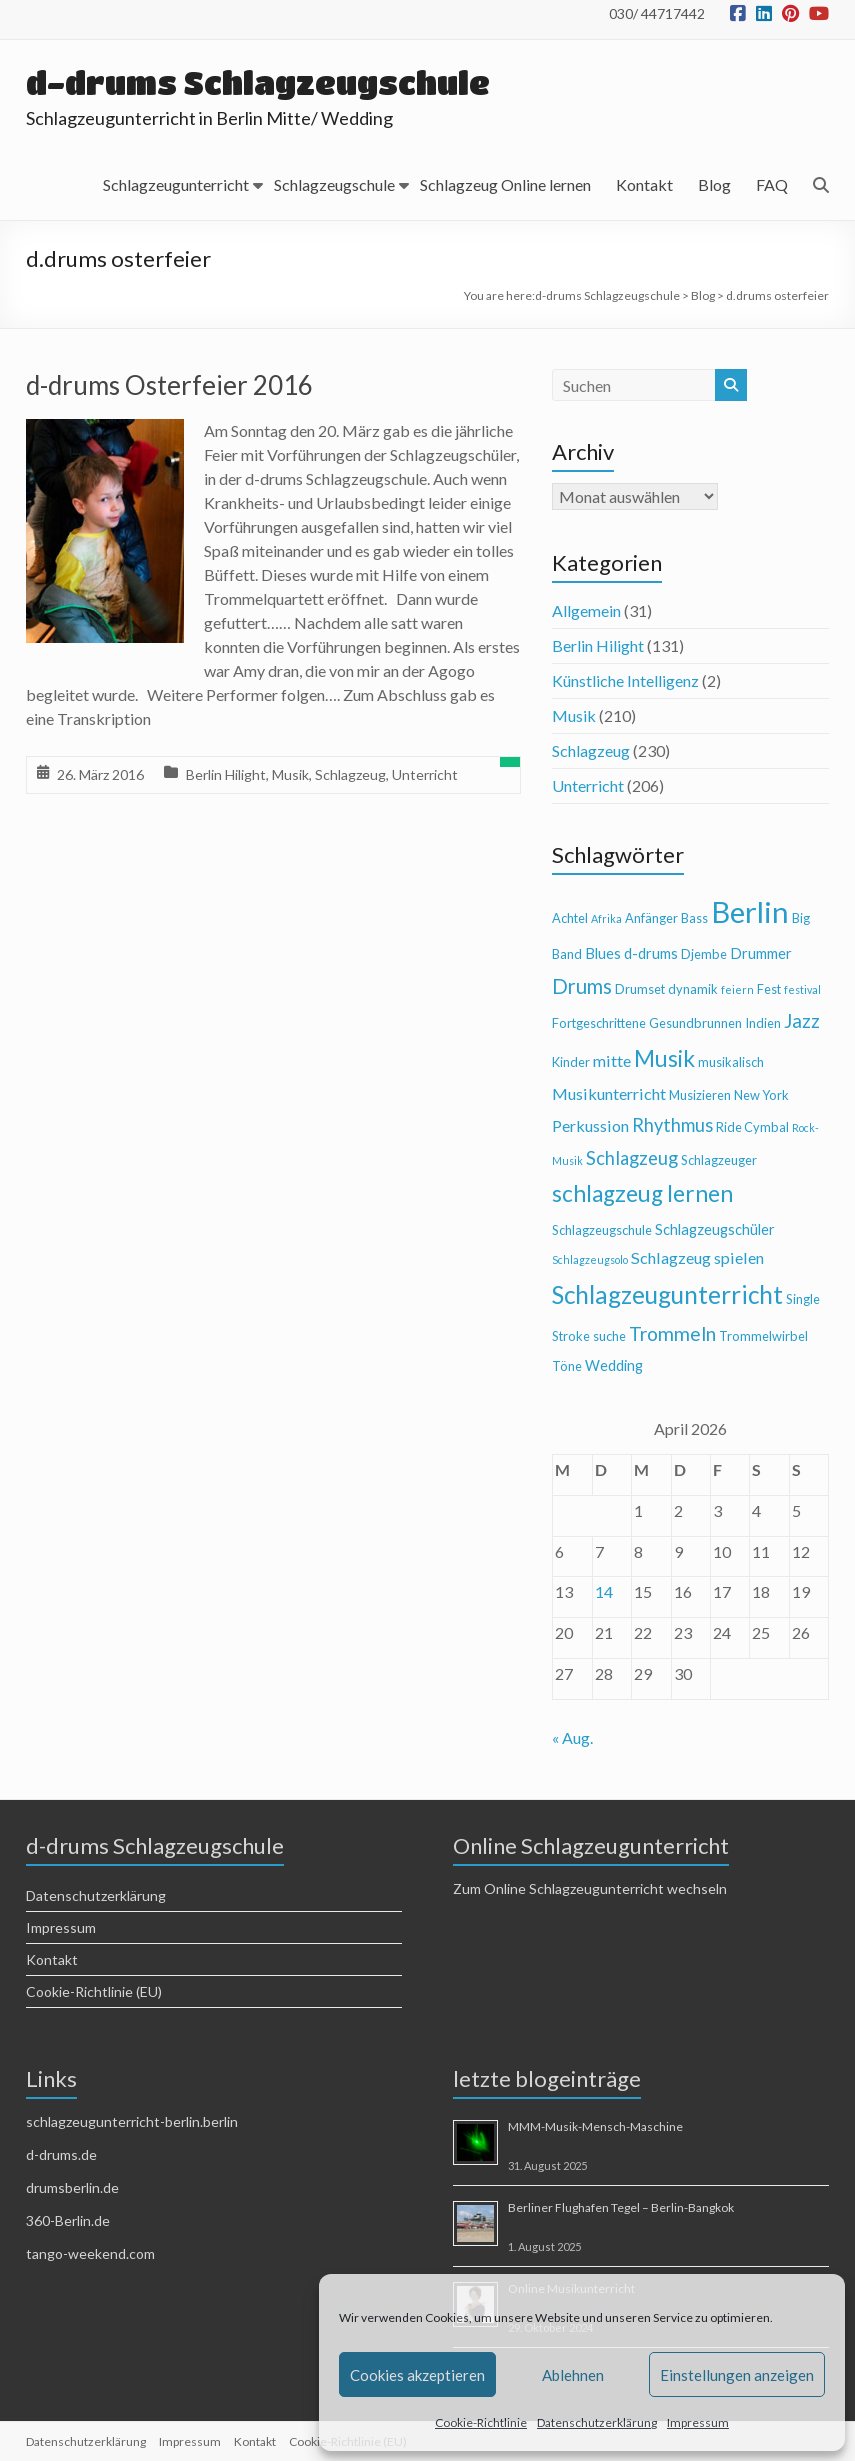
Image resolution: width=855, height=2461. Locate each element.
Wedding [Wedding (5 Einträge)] (614, 1365)
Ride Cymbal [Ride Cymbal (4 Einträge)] (752, 1127)
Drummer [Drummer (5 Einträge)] (761, 953)
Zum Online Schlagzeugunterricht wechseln (590, 1888)
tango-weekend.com (90, 2253)
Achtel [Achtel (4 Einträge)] (570, 918)
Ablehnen (573, 2375)
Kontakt (644, 184)
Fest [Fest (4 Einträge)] (769, 989)
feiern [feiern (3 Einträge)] (737, 989)
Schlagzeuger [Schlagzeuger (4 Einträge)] (719, 1160)
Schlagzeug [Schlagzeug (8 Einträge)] (632, 1158)
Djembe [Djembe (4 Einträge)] (704, 954)
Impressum (698, 2422)
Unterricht (425, 774)
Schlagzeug (350, 774)
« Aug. (572, 1737)
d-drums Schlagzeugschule (261, 82)
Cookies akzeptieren (417, 2375)
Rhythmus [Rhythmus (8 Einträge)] (672, 1125)
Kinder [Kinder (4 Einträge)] (571, 1062)
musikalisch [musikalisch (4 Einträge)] (731, 1062)
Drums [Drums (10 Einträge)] (582, 986)
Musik (290, 774)
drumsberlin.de (72, 2187)
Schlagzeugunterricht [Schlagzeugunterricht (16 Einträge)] (667, 1294)
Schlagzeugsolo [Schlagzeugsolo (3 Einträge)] (590, 1259)
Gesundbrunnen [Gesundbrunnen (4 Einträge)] (695, 1023)
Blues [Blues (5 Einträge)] (603, 953)
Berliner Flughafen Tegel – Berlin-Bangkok (621, 2207)
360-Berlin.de (68, 2220)
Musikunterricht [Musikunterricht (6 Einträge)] (609, 1093)
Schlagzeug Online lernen (505, 184)
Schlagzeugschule (334, 184)
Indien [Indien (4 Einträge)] (763, 1023)
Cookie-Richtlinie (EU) (94, 1991)
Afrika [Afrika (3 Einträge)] (606, 918)
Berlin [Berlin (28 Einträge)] (750, 911)
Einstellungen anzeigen (737, 2375)
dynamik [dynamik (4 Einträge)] (693, 989)
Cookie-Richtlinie (481, 2422)
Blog (714, 184)
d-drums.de (61, 2154)
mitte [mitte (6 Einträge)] (612, 1060)
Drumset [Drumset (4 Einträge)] (640, 989)
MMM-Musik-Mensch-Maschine (595, 2126)
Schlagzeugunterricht (176, 184)
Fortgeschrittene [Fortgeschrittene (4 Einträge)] (599, 1023)
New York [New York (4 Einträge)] (761, 1095)
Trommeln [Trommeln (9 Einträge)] (672, 1333)
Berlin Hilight (226, 774)
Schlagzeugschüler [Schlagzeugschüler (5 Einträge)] (715, 1229)
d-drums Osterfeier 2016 (169, 385)
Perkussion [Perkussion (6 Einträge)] (590, 1125)
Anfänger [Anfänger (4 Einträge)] (651, 918)
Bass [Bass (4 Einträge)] (694, 918)
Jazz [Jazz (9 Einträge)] (802, 1020)
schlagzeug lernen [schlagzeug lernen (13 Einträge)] (642, 1193)
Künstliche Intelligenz (625, 680)
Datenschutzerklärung (597, 2422)
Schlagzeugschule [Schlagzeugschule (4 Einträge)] (602, 1230)
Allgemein (586, 610)
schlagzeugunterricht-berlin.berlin (132, 2121)
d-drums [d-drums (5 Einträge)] (651, 953)
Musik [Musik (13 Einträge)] (664, 1058)
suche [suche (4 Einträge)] (609, 1336)
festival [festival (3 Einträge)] (802, 989)
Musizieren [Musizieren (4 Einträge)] (700, 1095)
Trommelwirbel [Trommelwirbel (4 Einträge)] (763, 1336)
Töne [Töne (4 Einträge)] (567, 1366)
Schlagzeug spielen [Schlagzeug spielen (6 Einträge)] (697, 1257)
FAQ (772, 184)
